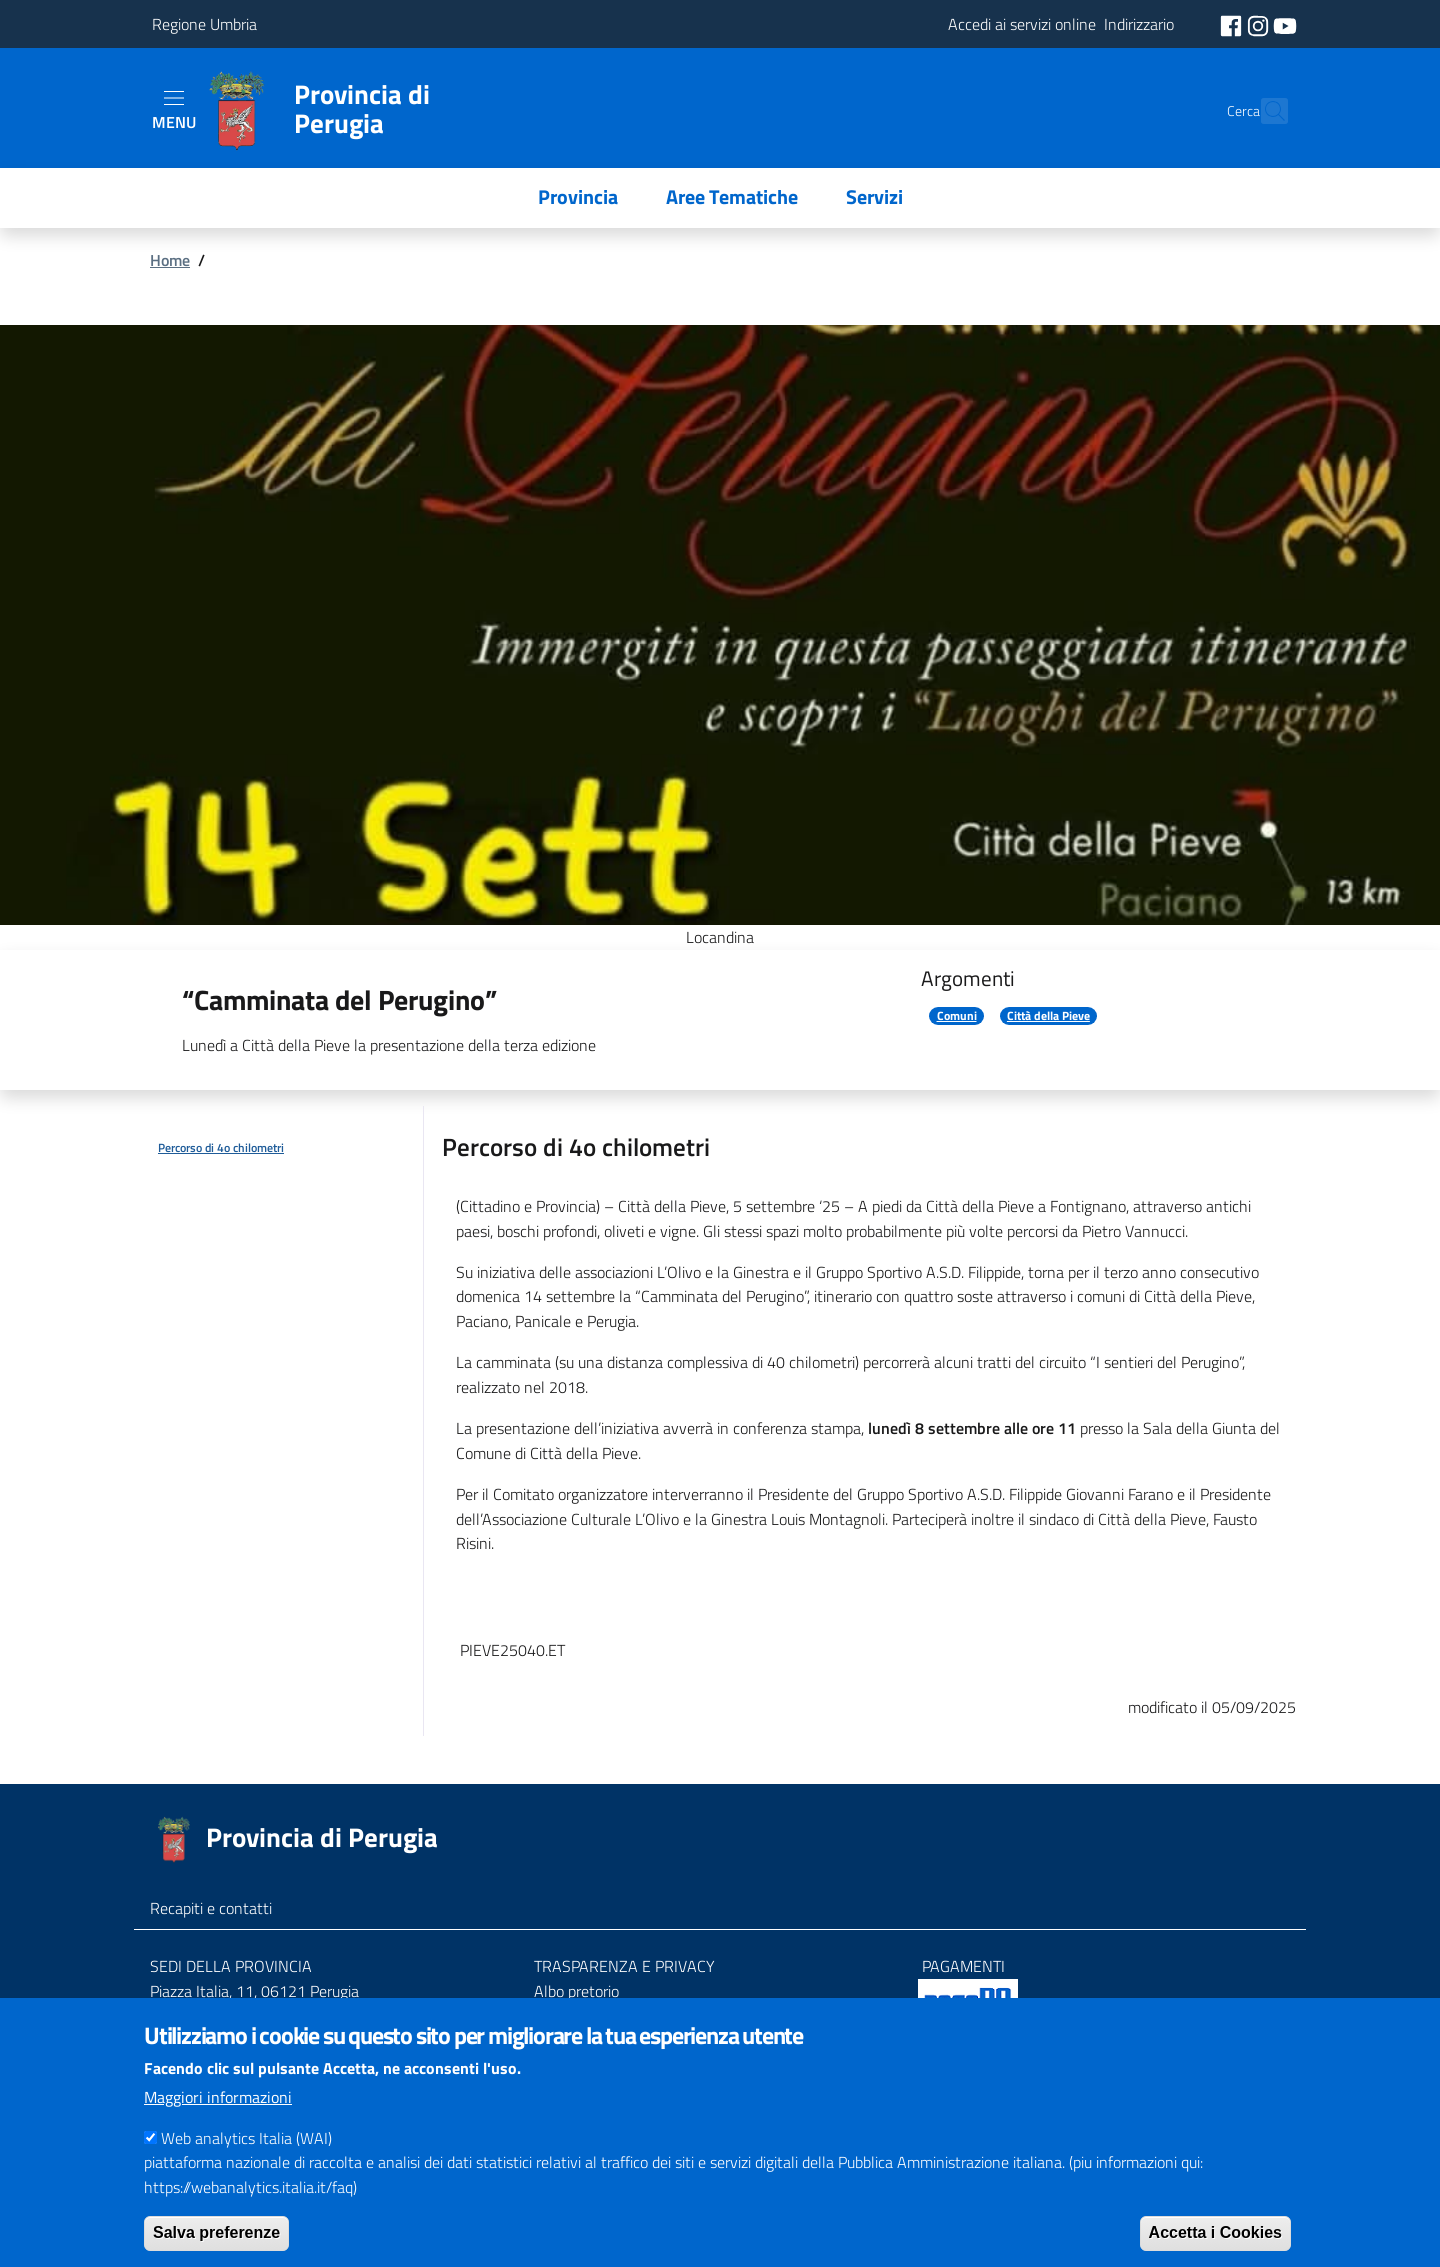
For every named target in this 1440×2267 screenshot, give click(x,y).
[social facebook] (1233, 24)
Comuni (957, 1016)
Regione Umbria (204, 24)
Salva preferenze (216, 2233)
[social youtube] (1285, 24)
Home (170, 260)
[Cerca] (1264, 111)
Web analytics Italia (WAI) (246, 2138)
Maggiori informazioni (218, 2097)
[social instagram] (1260, 24)
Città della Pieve (1048, 1016)
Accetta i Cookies (1215, 2233)
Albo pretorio (576, 1991)
